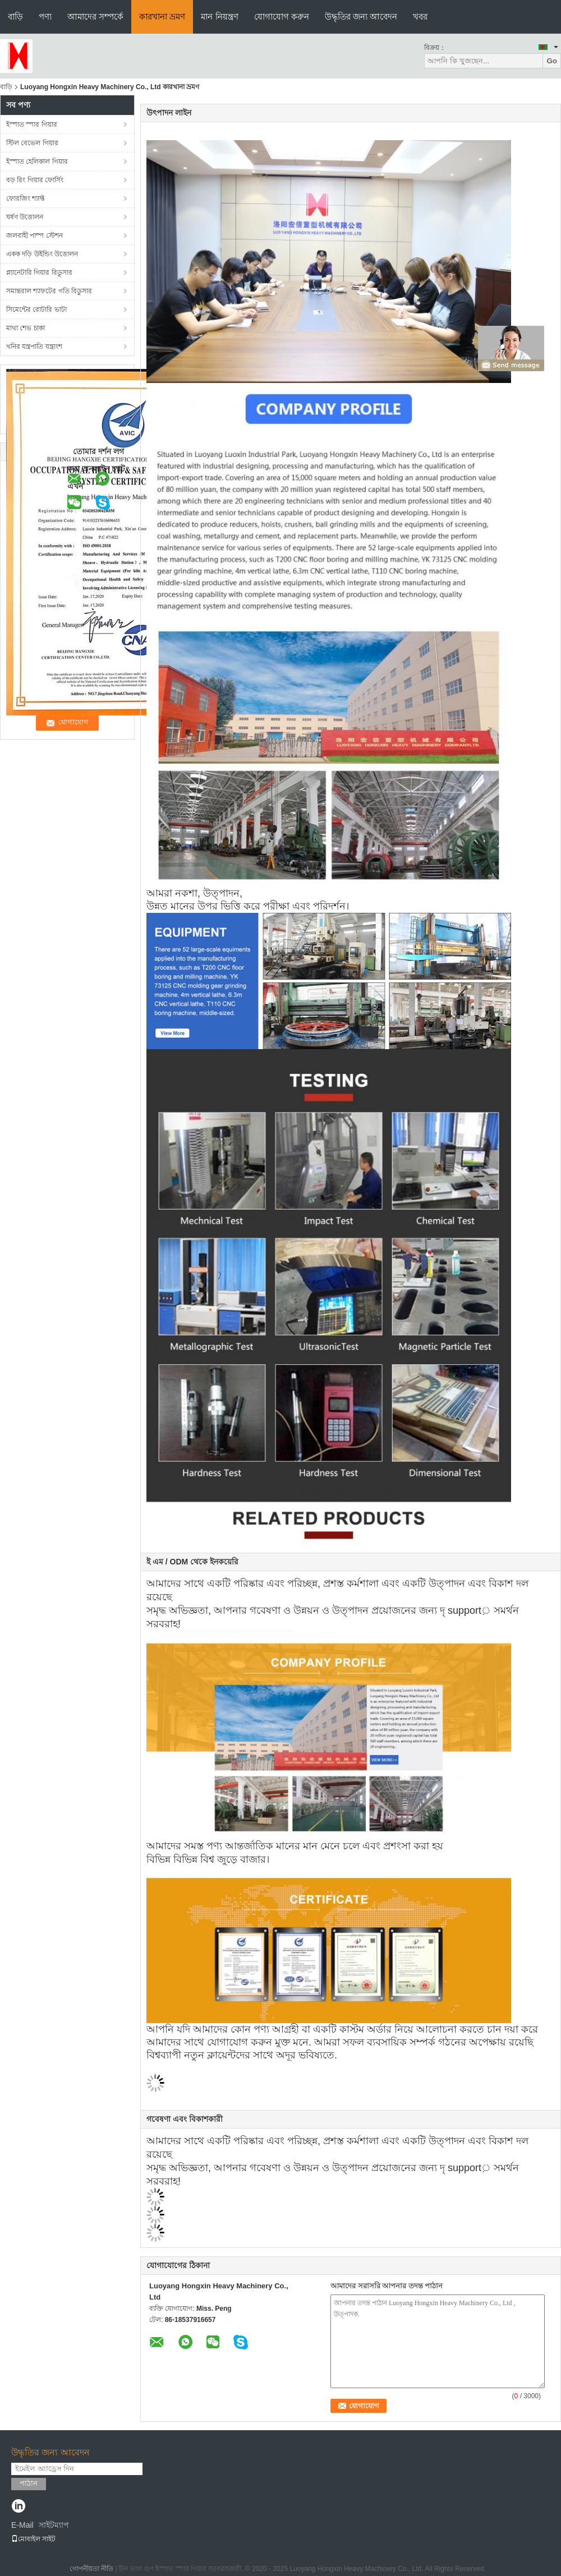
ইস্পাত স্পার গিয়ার (31, 124)
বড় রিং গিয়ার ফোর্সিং (34, 180)
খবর (420, 16)
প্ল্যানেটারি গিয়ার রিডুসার (39, 272)
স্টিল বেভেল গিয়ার (32, 143)
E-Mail (22, 2524)
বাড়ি (15, 16)
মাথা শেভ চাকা (25, 328)
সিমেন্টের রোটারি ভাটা (36, 309)
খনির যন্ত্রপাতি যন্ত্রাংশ (34, 346)
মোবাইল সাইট (33, 2539)
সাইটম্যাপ (54, 2524)
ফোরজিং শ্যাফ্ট (25, 198)
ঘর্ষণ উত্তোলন (24, 217)
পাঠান (29, 2483)
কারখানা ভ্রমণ (162, 16)
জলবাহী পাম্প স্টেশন (34, 235)
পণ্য (45, 16)
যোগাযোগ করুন (281, 16)
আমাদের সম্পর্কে (95, 16)
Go (551, 61)
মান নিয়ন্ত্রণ (219, 16)
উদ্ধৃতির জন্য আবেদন (361, 16)
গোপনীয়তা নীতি (91, 2569)
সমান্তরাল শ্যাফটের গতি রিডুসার (49, 291)
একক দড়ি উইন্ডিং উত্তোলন (42, 254)
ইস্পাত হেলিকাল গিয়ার (37, 161)
